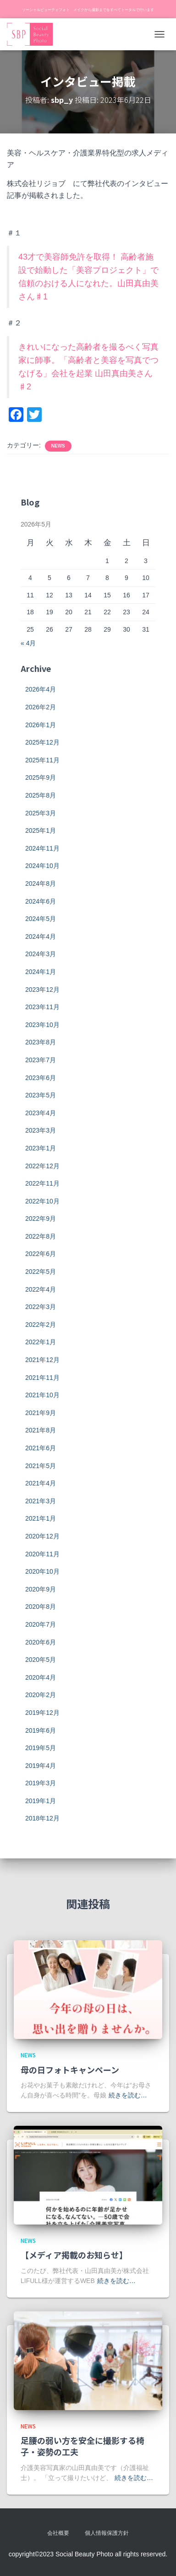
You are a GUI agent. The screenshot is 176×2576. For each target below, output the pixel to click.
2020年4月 (40, 1677)
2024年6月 (40, 901)
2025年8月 (40, 795)
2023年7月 (40, 1060)
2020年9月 (40, 1589)
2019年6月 (40, 1730)
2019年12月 (42, 1712)
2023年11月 (42, 1007)
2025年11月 (42, 760)
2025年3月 (40, 813)
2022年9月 (40, 1218)
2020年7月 (40, 1624)
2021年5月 (40, 1465)
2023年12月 (42, 989)
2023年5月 (40, 1095)
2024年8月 (40, 883)
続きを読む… (128, 2095)
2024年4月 (40, 936)
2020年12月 (42, 1536)
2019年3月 (40, 1783)
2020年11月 (42, 1554)
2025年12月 (42, 742)
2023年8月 (40, 1042)
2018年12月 (42, 1818)
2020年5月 (40, 1659)
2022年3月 (40, 1306)
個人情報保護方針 (107, 2533)
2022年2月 (40, 1324)
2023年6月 (40, 1077)
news (58, 445)
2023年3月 (40, 1130)
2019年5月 (40, 1747)
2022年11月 (42, 1183)
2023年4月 (40, 1113)
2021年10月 (42, 1395)
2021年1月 (40, 1518)
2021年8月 (40, 1430)
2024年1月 (40, 971)
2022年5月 (40, 1271)
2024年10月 (42, 865)
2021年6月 (40, 1448)
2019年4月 (40, 1765)
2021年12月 (42, 1359)
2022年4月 (40, 1289)
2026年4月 (40, 689)
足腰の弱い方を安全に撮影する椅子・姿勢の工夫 (82, 2446)
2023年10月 (42, 1024)
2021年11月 (42, 1377)
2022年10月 (42, 1201)
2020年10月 (42, 1571)
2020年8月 (40, 1606)
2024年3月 (40, 954)
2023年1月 (40, 1148)
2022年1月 (40, 1342)
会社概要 (58, 2533)
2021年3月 (40, 1501)
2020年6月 (40, 1642)
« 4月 (28, 643)
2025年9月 (40, 777)
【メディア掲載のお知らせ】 (74, 2255)
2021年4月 (40, 1483)
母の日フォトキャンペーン (70, 2070)
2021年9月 (40, 1412)
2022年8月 (40, 1236)
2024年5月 (40, 918)
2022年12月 (42, 1166)
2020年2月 (40, 1694)
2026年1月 (40, 725)
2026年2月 (40, 707)
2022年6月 (40, 1253)
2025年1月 (40, 830)
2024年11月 (42, 848)
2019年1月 (40, 1800)
